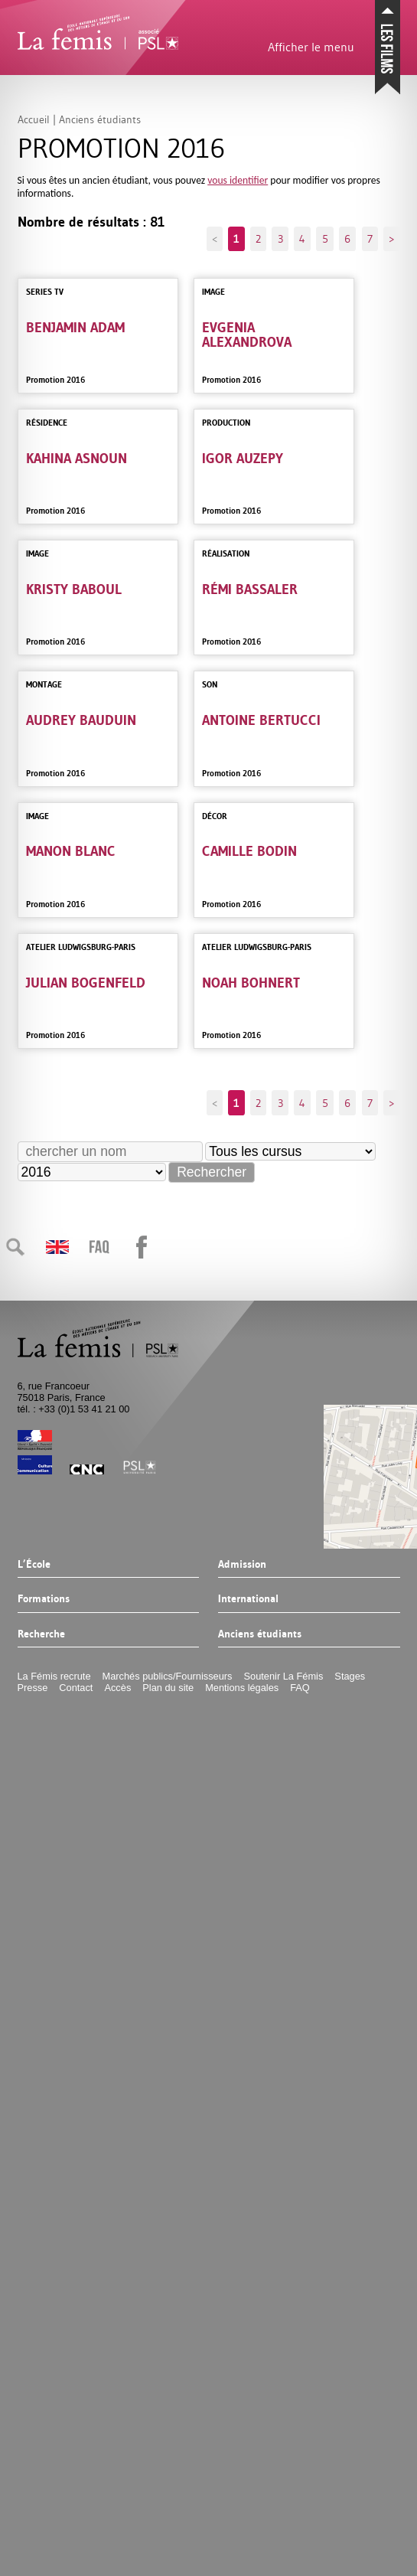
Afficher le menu (311, 46)
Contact (76, 1687)
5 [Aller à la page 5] (325, 239)
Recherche (41, 1634)
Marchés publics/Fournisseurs (168, 1676)
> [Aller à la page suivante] (391, 239)
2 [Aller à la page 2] (258, 239)
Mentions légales (242, 1687)
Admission (242, 1565)
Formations (44, 1599)
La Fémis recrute (54, 1676)
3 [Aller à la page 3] (280, 239)
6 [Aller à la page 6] (347, 239)
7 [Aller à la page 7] (370, 239)
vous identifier (237, 180)
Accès (117, 1687)
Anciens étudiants (259, 1634)
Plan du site (168, 1687)
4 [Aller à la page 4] (302, 239)
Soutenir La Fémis (284, 1676)
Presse (33, 1687)
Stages (349, 1676)
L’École (34, 1565)
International (248, 1599)
